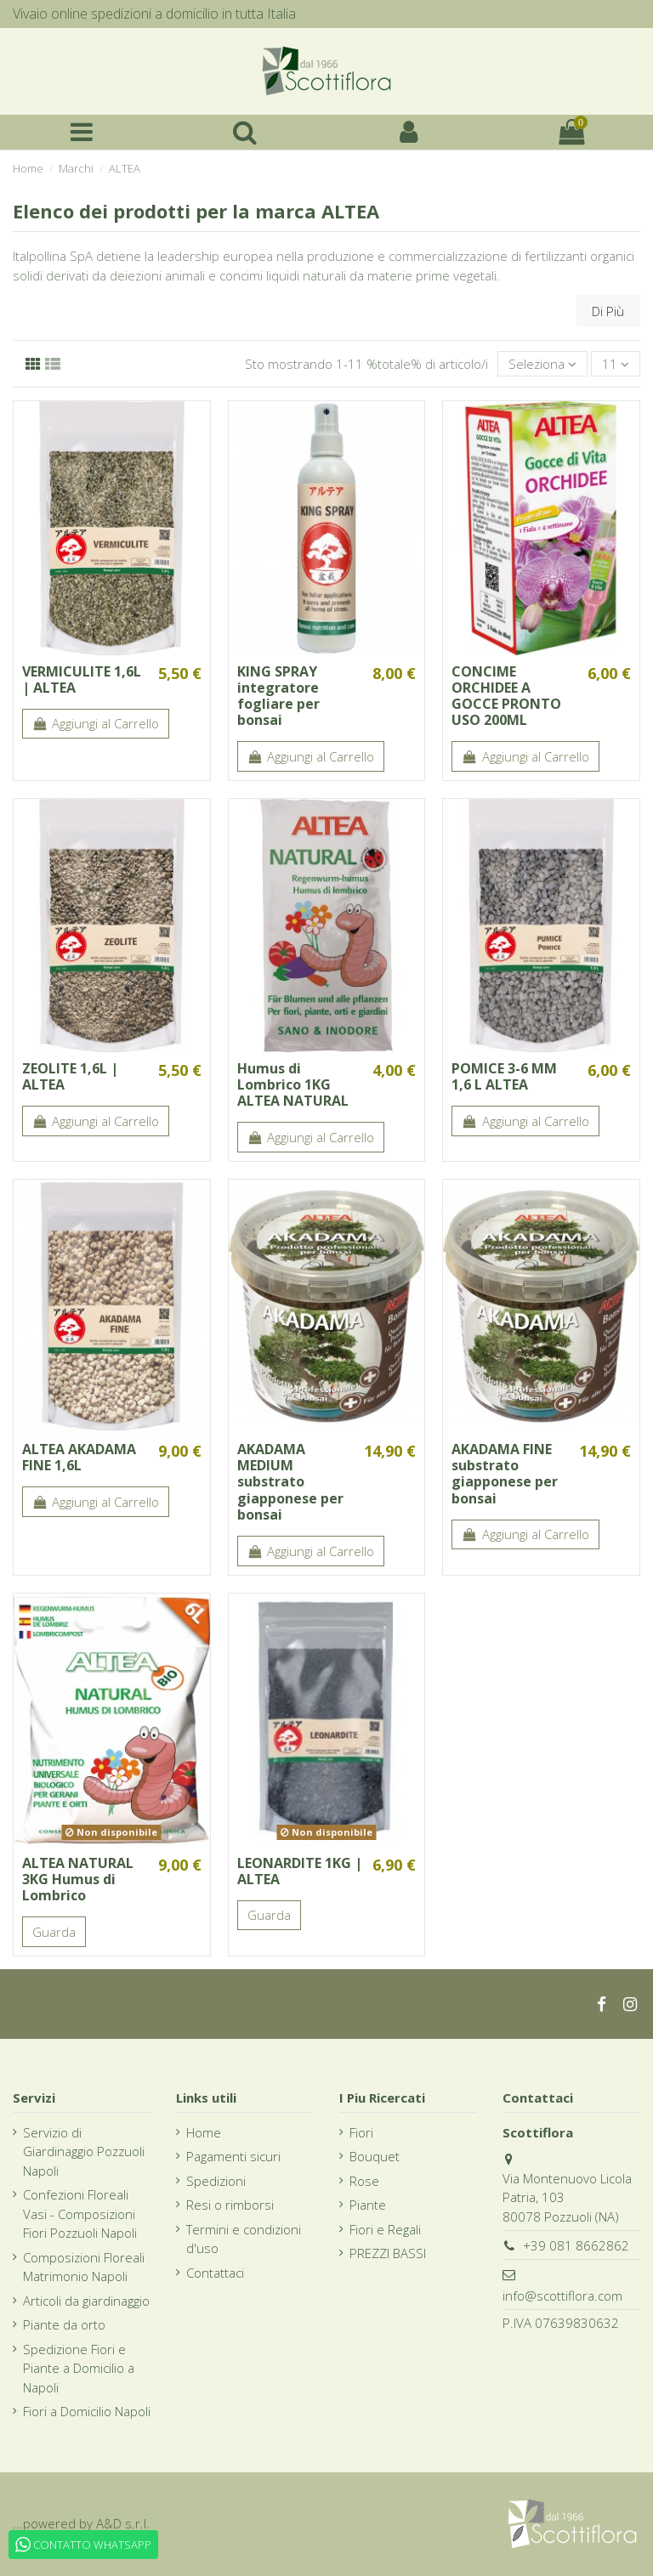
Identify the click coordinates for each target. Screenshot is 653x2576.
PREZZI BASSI (387, 2253)
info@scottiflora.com (562, 2295)
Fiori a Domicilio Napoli (86, 2411)
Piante (367, 2204)
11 (615, 363)
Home (203, 2132)
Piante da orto (64, 2324)
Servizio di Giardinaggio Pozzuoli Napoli (84, 2151)
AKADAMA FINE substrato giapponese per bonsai (504, 1474)
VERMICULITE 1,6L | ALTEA (81, 679)
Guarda (54, 1931)
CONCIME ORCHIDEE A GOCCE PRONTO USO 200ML (506, 696)
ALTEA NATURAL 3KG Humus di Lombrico (77, 1879)
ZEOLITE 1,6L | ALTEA (70, 1076)
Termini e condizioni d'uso (243, 2239)
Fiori (361, 2132)
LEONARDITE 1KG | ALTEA (299, 1871)
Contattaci (215, 2272)
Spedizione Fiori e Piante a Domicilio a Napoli (78, 2368)
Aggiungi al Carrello (95, 723)
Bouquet (374, 2156)
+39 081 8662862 (576, 2245)
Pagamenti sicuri (233, 2156)
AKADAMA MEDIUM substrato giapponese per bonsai (290, 1482)
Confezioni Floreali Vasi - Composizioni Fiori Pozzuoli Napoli (80, 2213)
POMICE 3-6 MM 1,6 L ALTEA (504, 1076)
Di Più (608, 311)
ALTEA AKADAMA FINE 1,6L (79, 1457)
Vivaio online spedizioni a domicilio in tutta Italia (154, 13)
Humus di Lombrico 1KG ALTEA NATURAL (293, 1084)
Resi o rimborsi (230, 2204)
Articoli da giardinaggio (86, 2300)
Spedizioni (216, 2180)
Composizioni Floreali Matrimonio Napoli (84, 2267)
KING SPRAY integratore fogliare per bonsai (278, 696)
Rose (364, 2180)
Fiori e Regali (385, 2229)
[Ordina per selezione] (542, 364)
